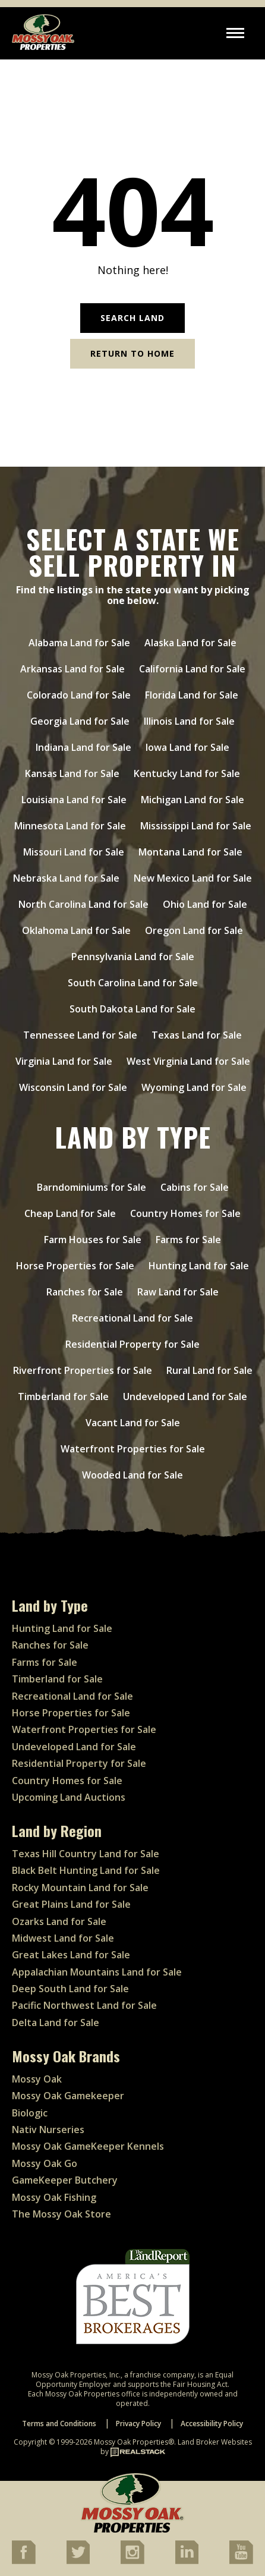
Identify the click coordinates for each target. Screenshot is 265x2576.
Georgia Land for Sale (80, 721)
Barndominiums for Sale (91, 1187)
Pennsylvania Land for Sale (132, 956)
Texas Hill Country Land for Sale (85, 1853)
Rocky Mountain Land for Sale (80, 1887)
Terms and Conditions (59, 2423)
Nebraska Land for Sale (66, 878)
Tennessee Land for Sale (80, 1035)
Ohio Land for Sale (205, 904)
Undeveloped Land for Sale (185, 1396)
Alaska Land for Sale (190, 642)
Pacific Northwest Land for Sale (84, 2005)
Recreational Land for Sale (132, 1318)
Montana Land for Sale (190, 851)
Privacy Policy (138, 2423)
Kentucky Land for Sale (187, 773)
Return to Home (132, 353)
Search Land (132, 317)
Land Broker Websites (215, 2442)
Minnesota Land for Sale (70, 825)
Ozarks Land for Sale (59, 1921)
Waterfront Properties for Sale (133, 1448)
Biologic (30, 2112)
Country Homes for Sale (185, 1213)
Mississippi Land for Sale (195, 825)
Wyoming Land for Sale (194, 1087)
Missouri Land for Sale (73, 851)
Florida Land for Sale (191, 695)
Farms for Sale (188, 1239)
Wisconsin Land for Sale (73, 1087)
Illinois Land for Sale (189, 721)
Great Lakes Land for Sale (71, 1954)
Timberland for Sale (63, 1396)
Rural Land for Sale (209, 1370)
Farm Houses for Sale (92, 1239)
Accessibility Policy (212, 2423)
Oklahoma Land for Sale (76, 930)
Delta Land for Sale (55, 2022)
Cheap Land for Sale (70, 1213)
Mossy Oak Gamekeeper (68, 2095)
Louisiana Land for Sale (74, 799)
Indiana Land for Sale (83, 747)
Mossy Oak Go (44, 2163)
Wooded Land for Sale (132, 1475)
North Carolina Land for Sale (83, 904)
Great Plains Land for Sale (71, 1904)
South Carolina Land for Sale (133, 982)
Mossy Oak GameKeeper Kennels (88, 2146)
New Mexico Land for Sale (193, 878)
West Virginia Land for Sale (188, 1061)
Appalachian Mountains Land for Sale (97, 1972)
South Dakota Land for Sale (132, 1008)
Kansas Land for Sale (72, 773)
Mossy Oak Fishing (54, 2197)
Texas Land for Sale (197, 1035)
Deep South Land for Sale (70, 1988)
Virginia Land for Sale (63, 1061)
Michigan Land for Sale (192, 799)
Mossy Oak (37, 2079)
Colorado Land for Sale (79, 695)
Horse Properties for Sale (75, 1265)
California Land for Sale (192, 668)
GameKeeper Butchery (65, 2180)
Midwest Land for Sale (63, 1938)
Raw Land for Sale (178, 1291)
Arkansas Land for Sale (72, 668)
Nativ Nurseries (48, 2129)
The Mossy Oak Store (61, 2213)
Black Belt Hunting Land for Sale (86, 1870)
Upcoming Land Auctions (68, 1797)
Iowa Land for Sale (187, 747)
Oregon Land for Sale (194, 930)
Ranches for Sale (84, 1291)
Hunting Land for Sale (199, 1265)
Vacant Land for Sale (133, 1422)
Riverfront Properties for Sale (82, 1370)
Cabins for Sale (194, 1187)
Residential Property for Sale (132, 1344)
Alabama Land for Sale (79, 642)
